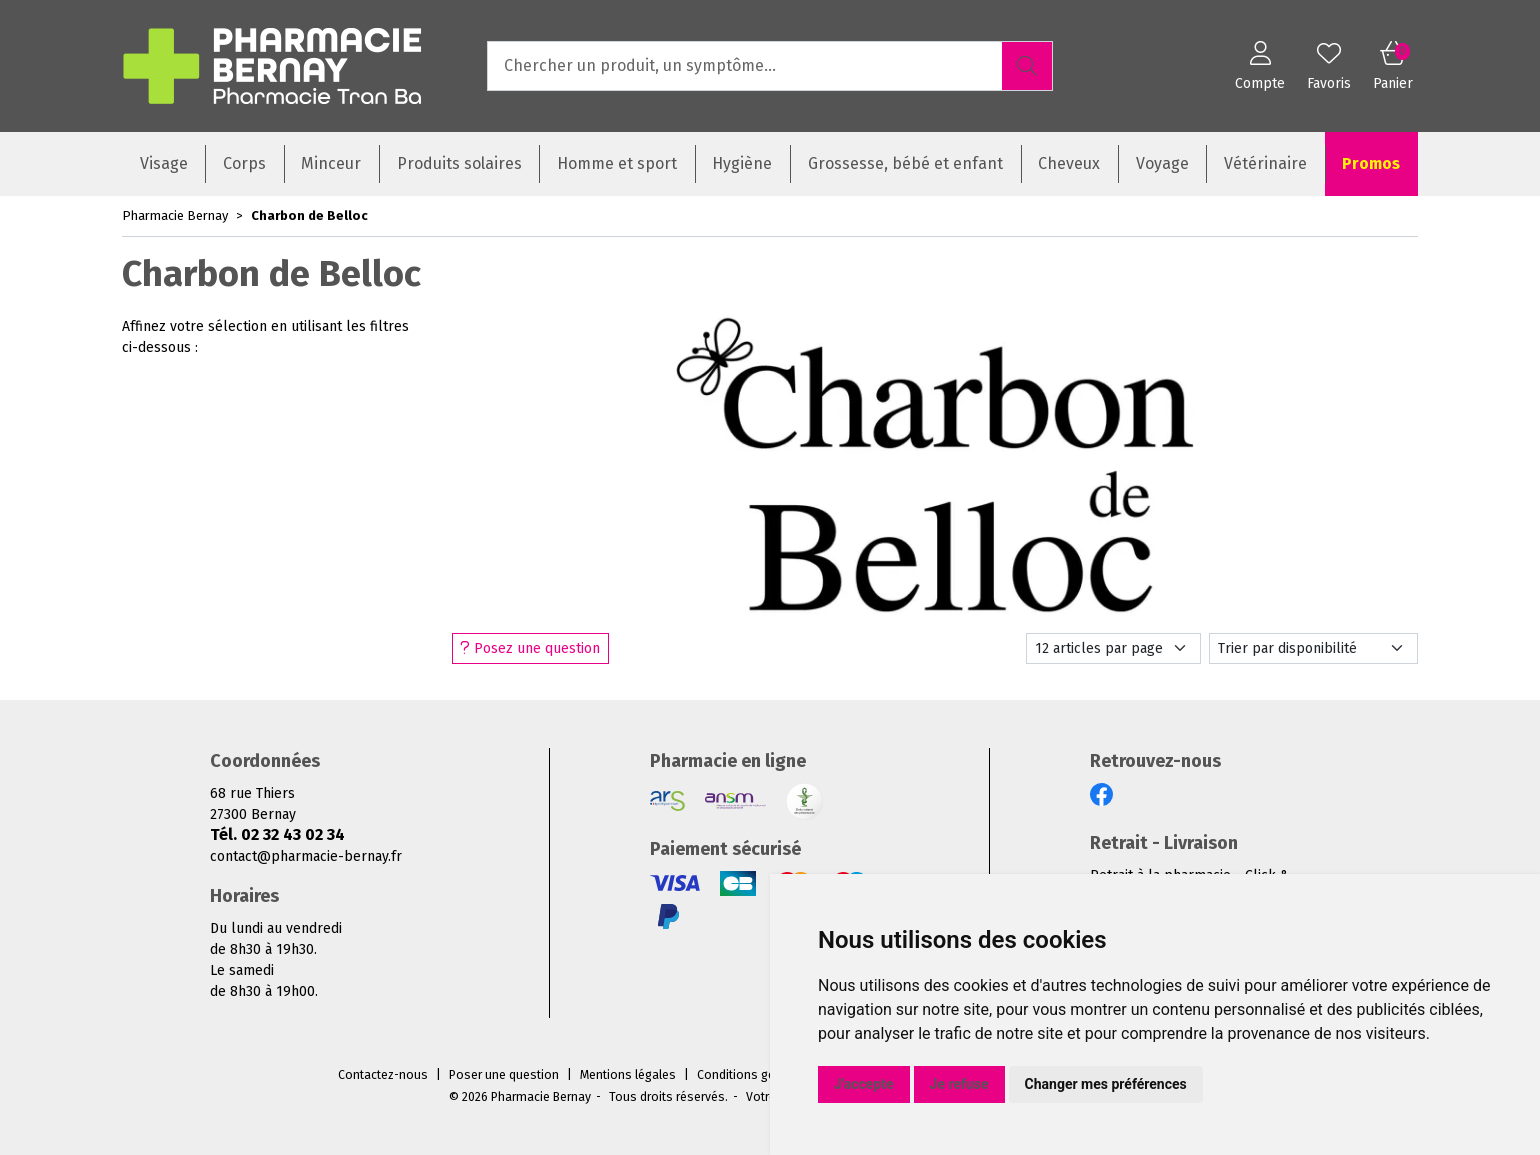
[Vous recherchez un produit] (745, 66)
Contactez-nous (383, 1075)
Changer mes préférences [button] (1106, 1084)
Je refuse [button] (959, 1084)
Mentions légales (628, 1075)
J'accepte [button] (864, 1084)
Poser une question (504, 1075)
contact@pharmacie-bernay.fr (306, 856)
